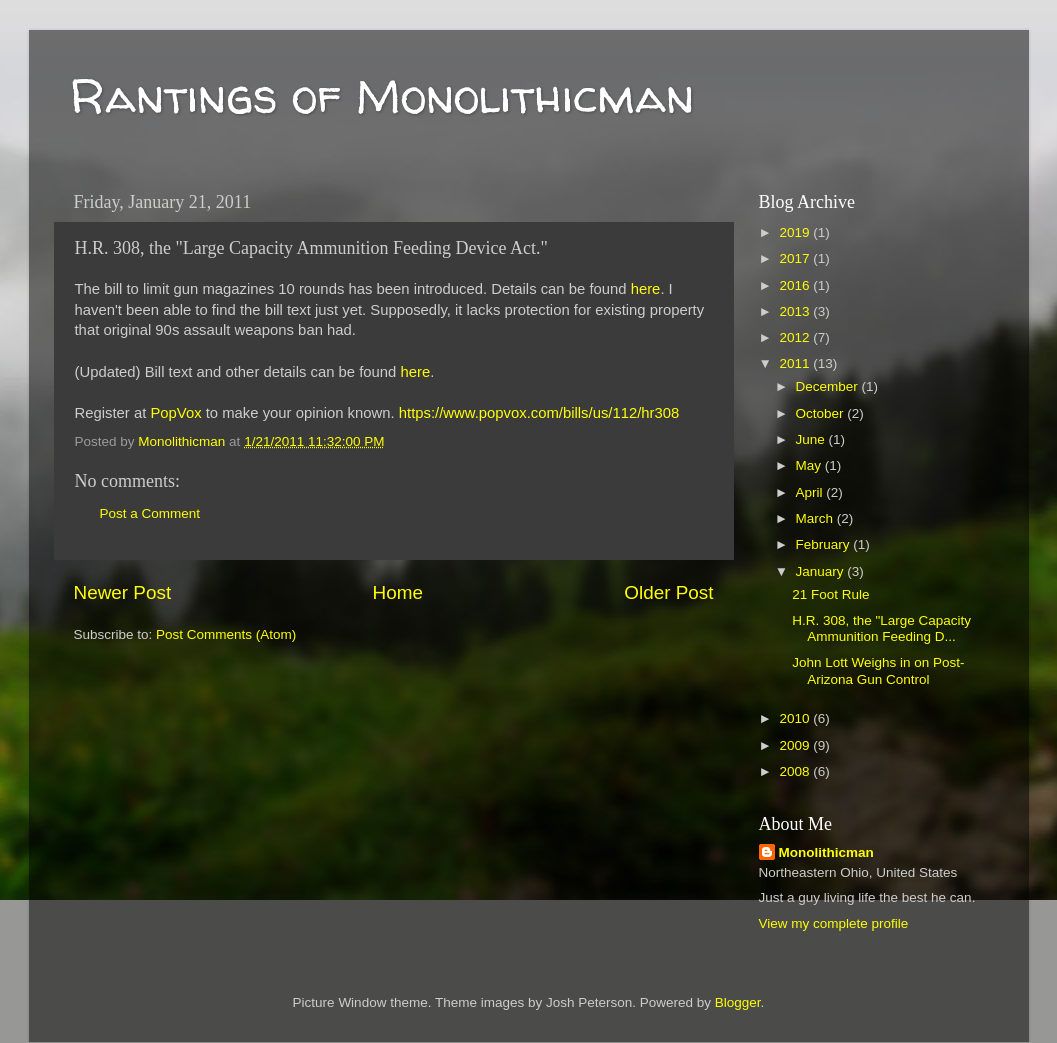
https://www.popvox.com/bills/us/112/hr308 (539, 413)
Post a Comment (150, 513)
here (646, 289)
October (822, 413)
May (810, 465)
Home (398, 592)
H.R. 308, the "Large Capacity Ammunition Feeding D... (881, 628)
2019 (796, 232)
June (812, 439)
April (811, 492)
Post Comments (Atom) (226, 634)
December (829, 386)
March (816, 518)
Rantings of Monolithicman (381, 95)
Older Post (668, 592)
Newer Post (123, 592)
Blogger (738, 1002)
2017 (796, 258)
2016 (796, 285)
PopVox (175, 413)
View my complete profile (834, 923)
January (822, 571)
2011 (796, 363)
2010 (796, 718)
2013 (796, 311)
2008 (796, 771)
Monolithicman (826, 852)
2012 (796, 337)
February (825, 544)
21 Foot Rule (830, 594)
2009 (796, 745)
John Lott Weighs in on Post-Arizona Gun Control (878, 670)
